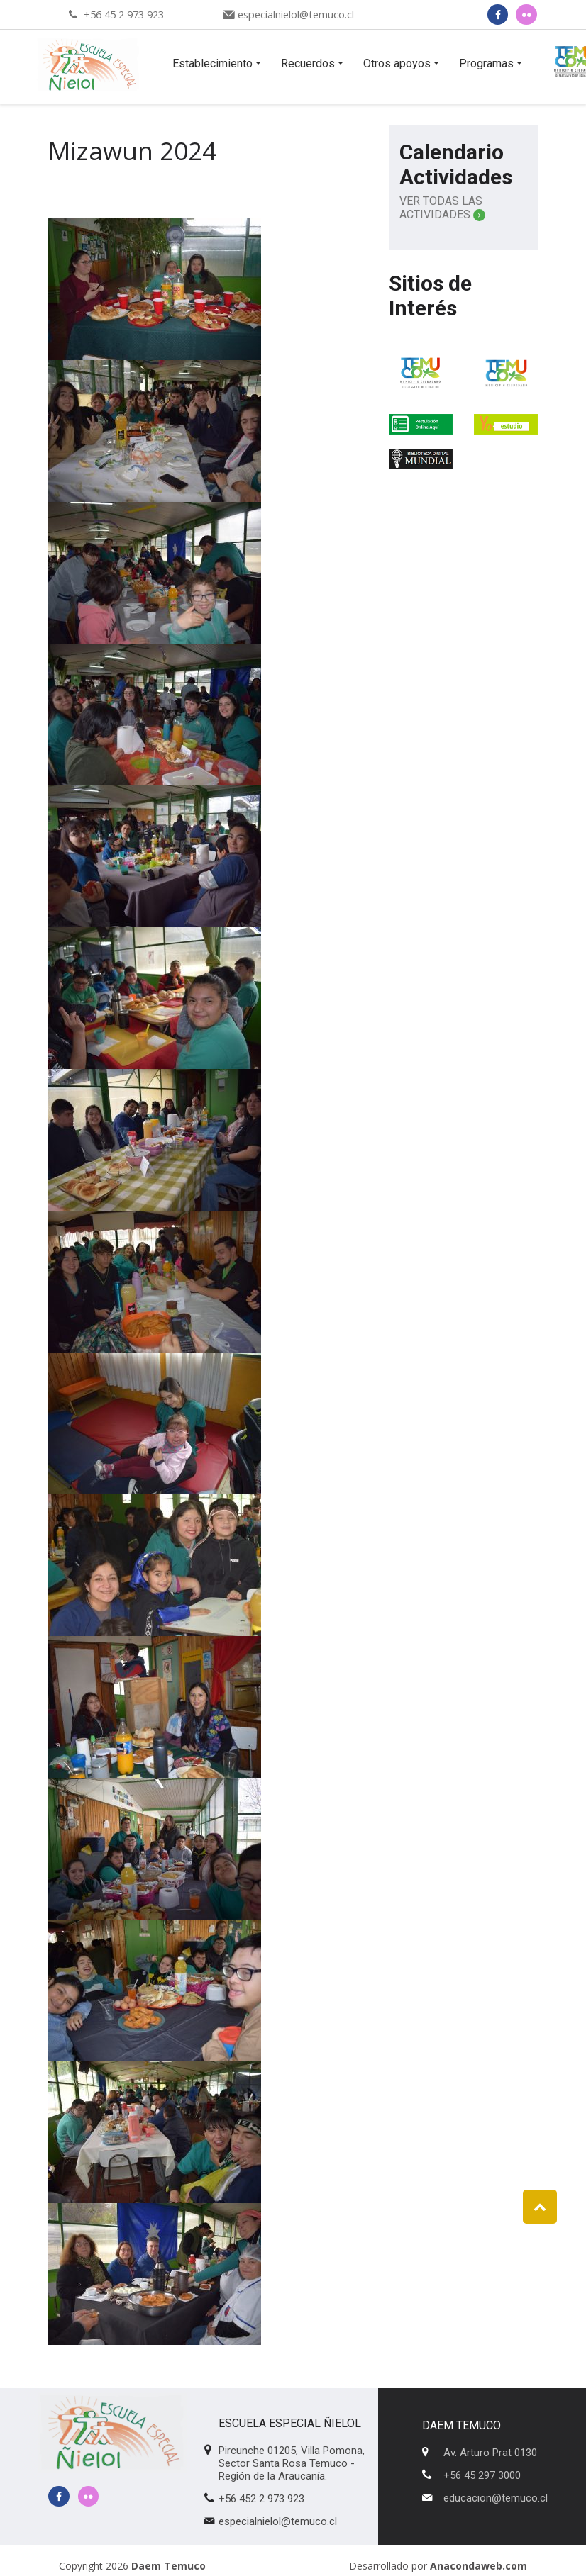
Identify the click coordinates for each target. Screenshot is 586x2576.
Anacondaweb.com (478, 2565)
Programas (486, 63)
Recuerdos (308, 63)
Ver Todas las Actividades (442, 207)
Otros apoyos (397, 63)
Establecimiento (212, 63)
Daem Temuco (168, 2565)
